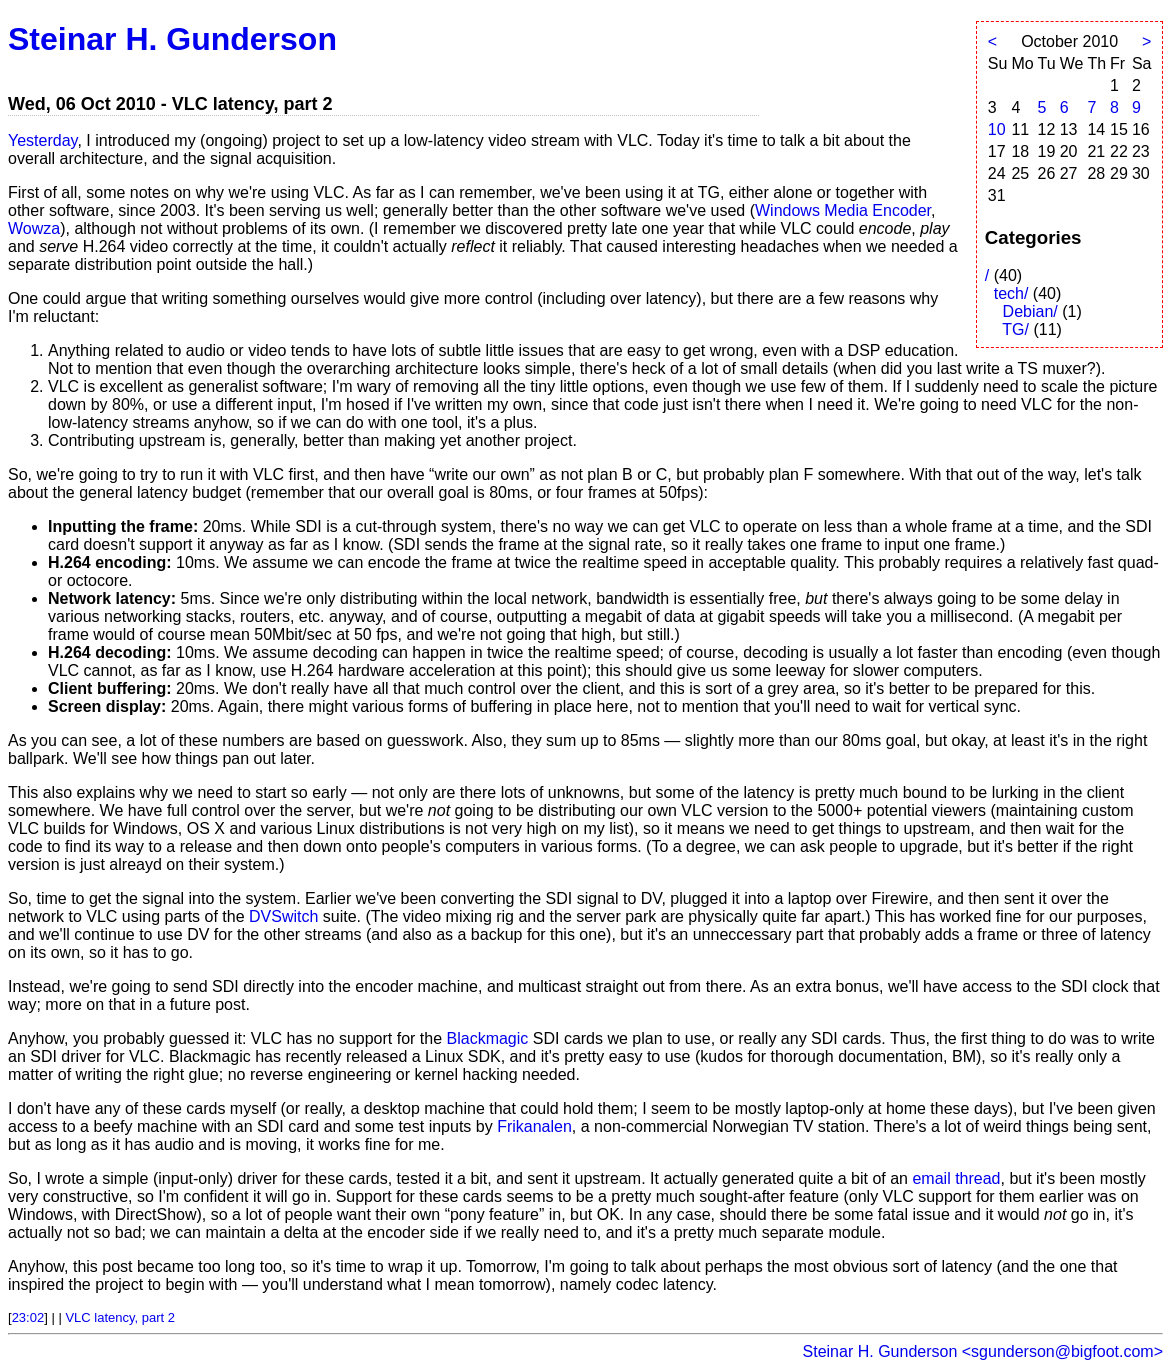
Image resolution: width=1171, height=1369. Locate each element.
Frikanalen (534, 1126)
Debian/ (1030, 311)
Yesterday (42, 140)
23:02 (28, 1317)
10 (997, 129)
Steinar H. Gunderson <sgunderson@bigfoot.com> (983, 1351)
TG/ (1015, 329)
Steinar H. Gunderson (172, 39)
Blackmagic (488, 1038)
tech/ (1011, 293)
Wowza (34, 228)
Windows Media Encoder (843, 210)
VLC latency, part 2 (120, 1317)
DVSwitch (283, 916)
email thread (956, 1178)
